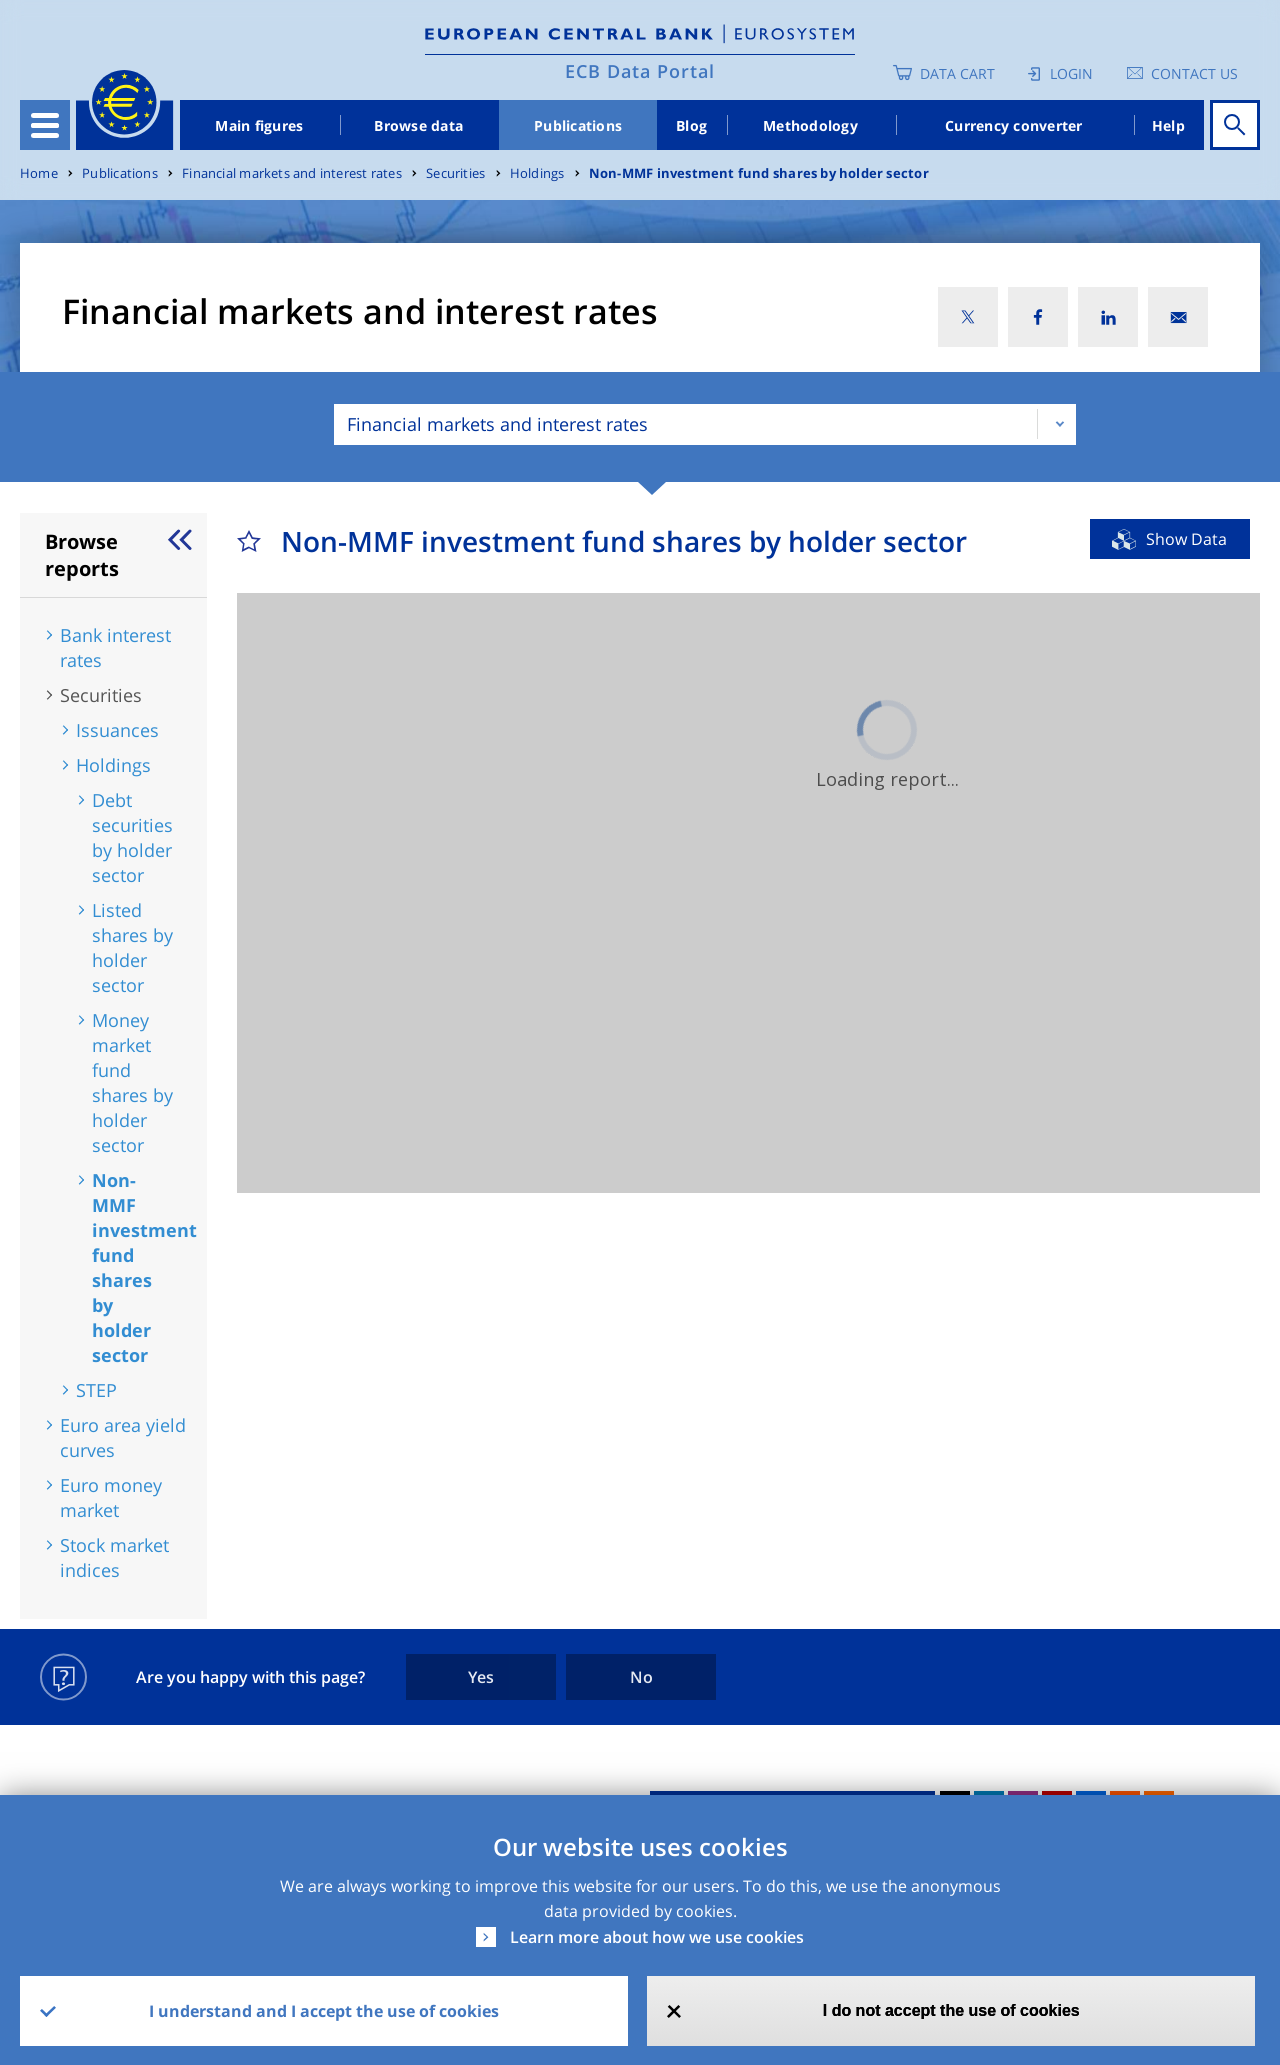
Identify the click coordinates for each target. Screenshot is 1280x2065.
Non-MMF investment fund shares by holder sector (759, 173)
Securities (455, 173)
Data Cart (957, 73)
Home (39, 173)
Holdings (537, 173)
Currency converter (1014, 125)
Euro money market (111, 1497)
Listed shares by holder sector (132, 947)
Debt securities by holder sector (132, 837)
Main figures (259, 125)
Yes (481, 1677)
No (641, 1677)
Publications (578, 125)
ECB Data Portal (640, 71)
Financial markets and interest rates (292, 173)
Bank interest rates (115, 647)
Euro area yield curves (123, 1437)
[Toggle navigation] (45, 125)
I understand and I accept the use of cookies (324, 2011)
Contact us (1194, 73)
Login (1071, 73)
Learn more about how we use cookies (657, 1937)
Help (1168, 125)
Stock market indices (114, 1557)
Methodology (810, 125)
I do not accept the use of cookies (951, 2010)
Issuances (117, 730)
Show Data (1186, 539)
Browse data (418, 125)
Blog (691, 125)
